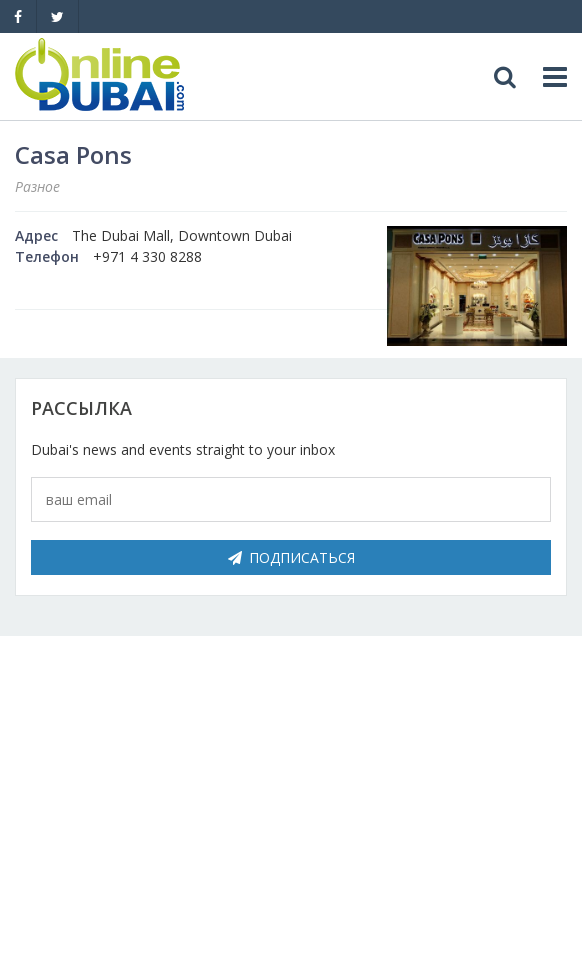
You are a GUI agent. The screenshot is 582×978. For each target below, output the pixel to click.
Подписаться (291, 557)
